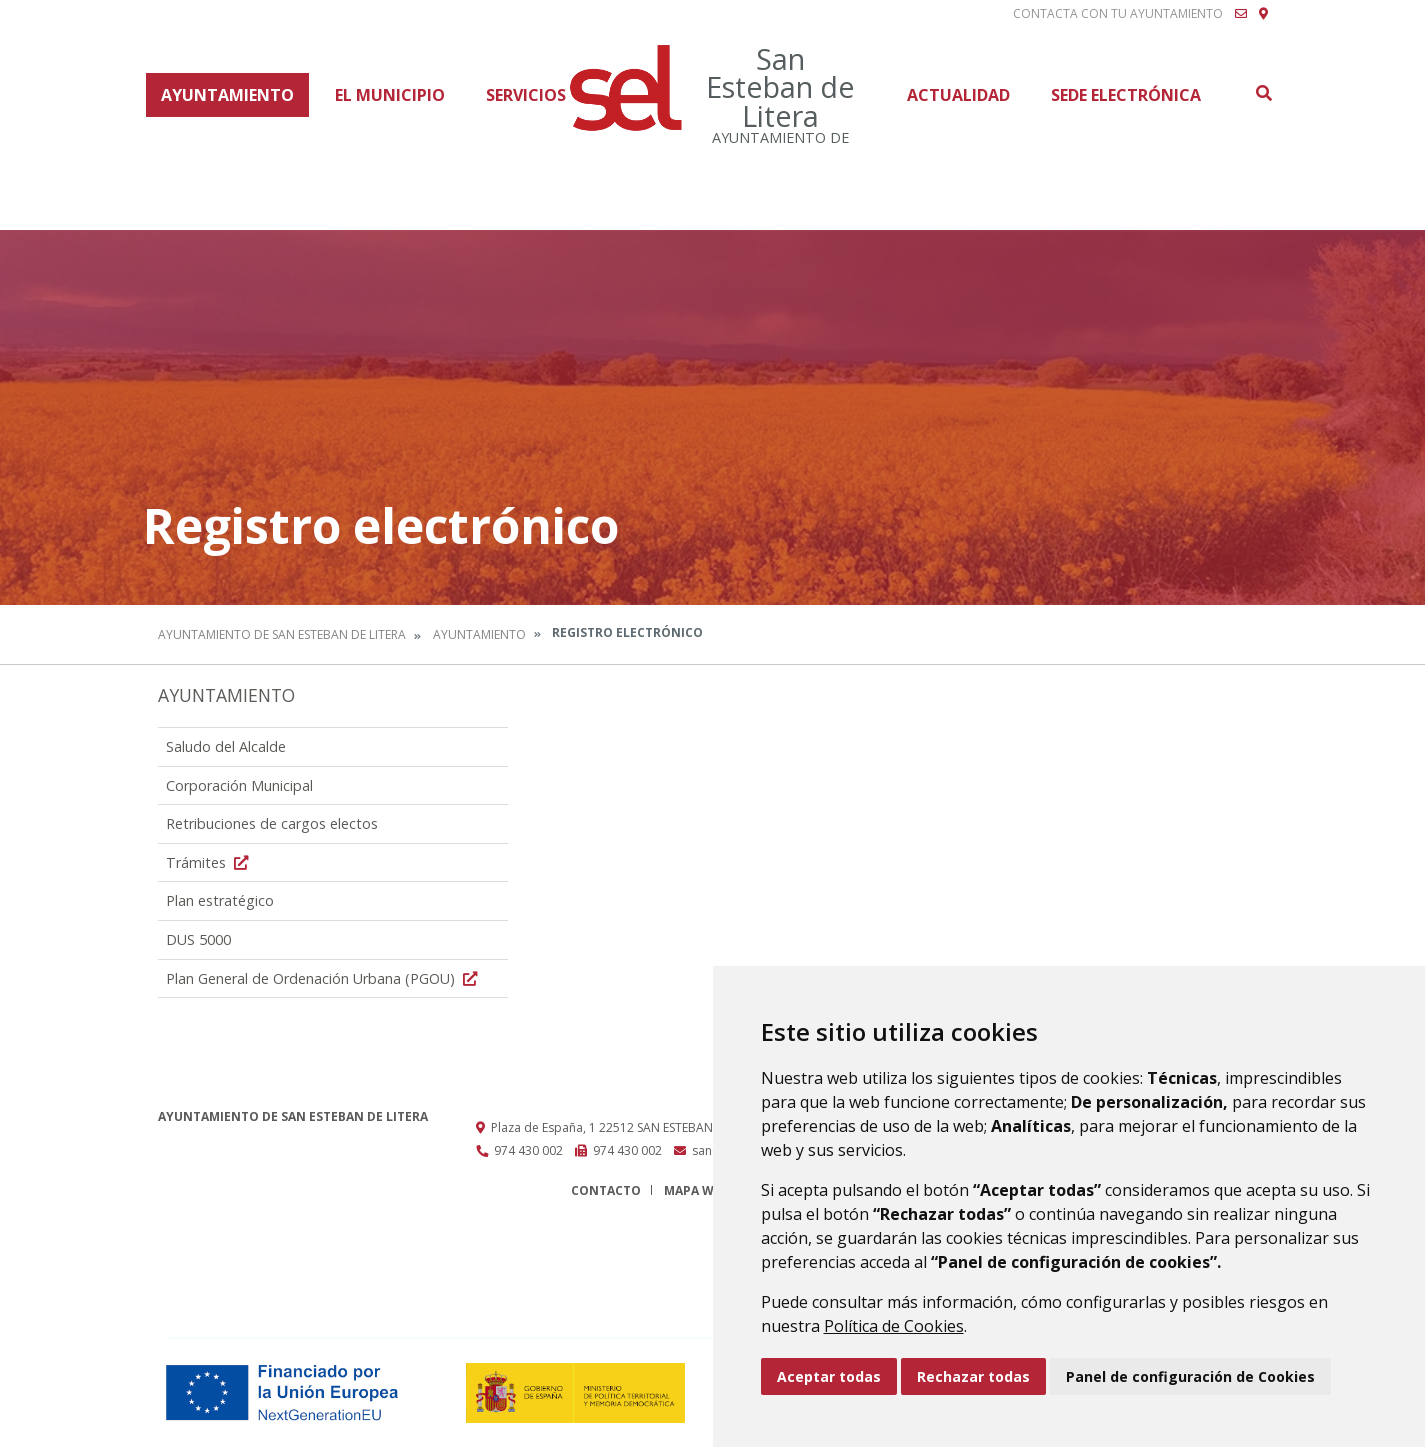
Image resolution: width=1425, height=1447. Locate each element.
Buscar (1263, 93)
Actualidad (958, 95)
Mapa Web (696, 1190)
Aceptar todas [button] (829, 1376)
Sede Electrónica (1126, 95)
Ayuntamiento (227, 95)
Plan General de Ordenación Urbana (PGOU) (324, 978)
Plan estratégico (220, 900)
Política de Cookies (894, 1326)
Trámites (209, 862)
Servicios (526, 95)
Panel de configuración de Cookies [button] (1190, 1376)
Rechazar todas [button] (973, 1376)
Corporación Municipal (239, 785)
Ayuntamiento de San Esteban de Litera (282, 634)
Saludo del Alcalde (226, 746)
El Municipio (390, 95)
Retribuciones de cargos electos (272, 823)
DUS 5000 (198, 939)
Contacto (606, 1190)
